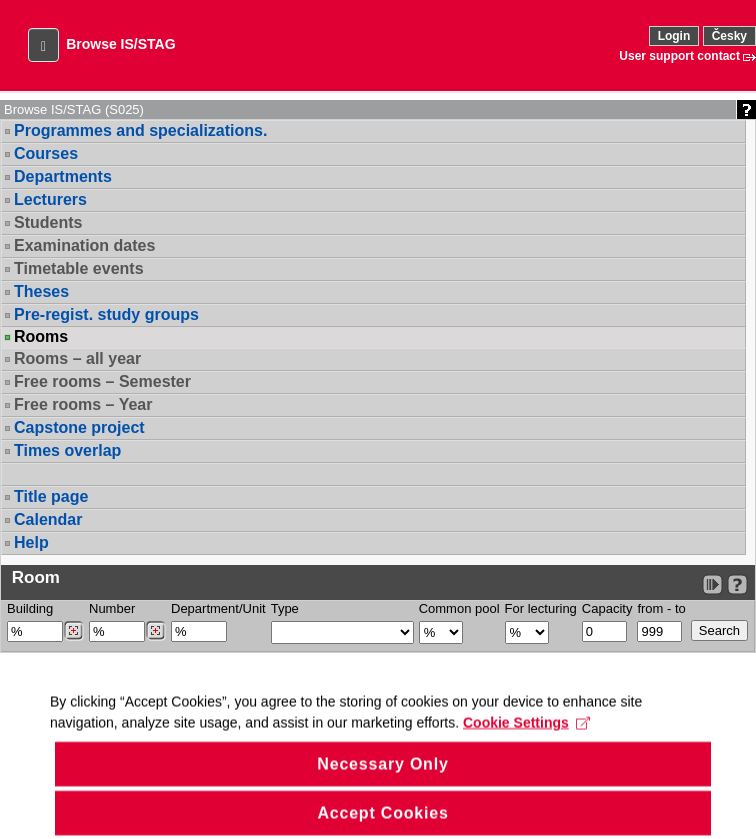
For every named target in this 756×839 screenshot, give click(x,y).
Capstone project (79, 427)
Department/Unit (218, 608)
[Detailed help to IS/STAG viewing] (737, 584)
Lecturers (50, 199)
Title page (51, 496)
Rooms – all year (77, 358)
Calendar (48, 519)
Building (30, 608)
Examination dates (84, 245)
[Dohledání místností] (155, 631)
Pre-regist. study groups (106, 314)
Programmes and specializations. (140, 130)
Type (285, 608)
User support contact (679, 56)
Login (674, 36)
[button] (43, 45)
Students (48, 222)
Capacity (607, 608)
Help (31, 542)
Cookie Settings (526, 741)
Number (112, 608)
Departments (63, 176)
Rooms (41, 337)
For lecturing (541, 608)
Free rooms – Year (83, 404)
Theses (41, 291)
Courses (46, 153)
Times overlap (67, 450)
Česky (729, 36)
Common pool (459, 608)
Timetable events (79, 268)
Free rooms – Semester (102, 381)
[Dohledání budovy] (73, 631)
